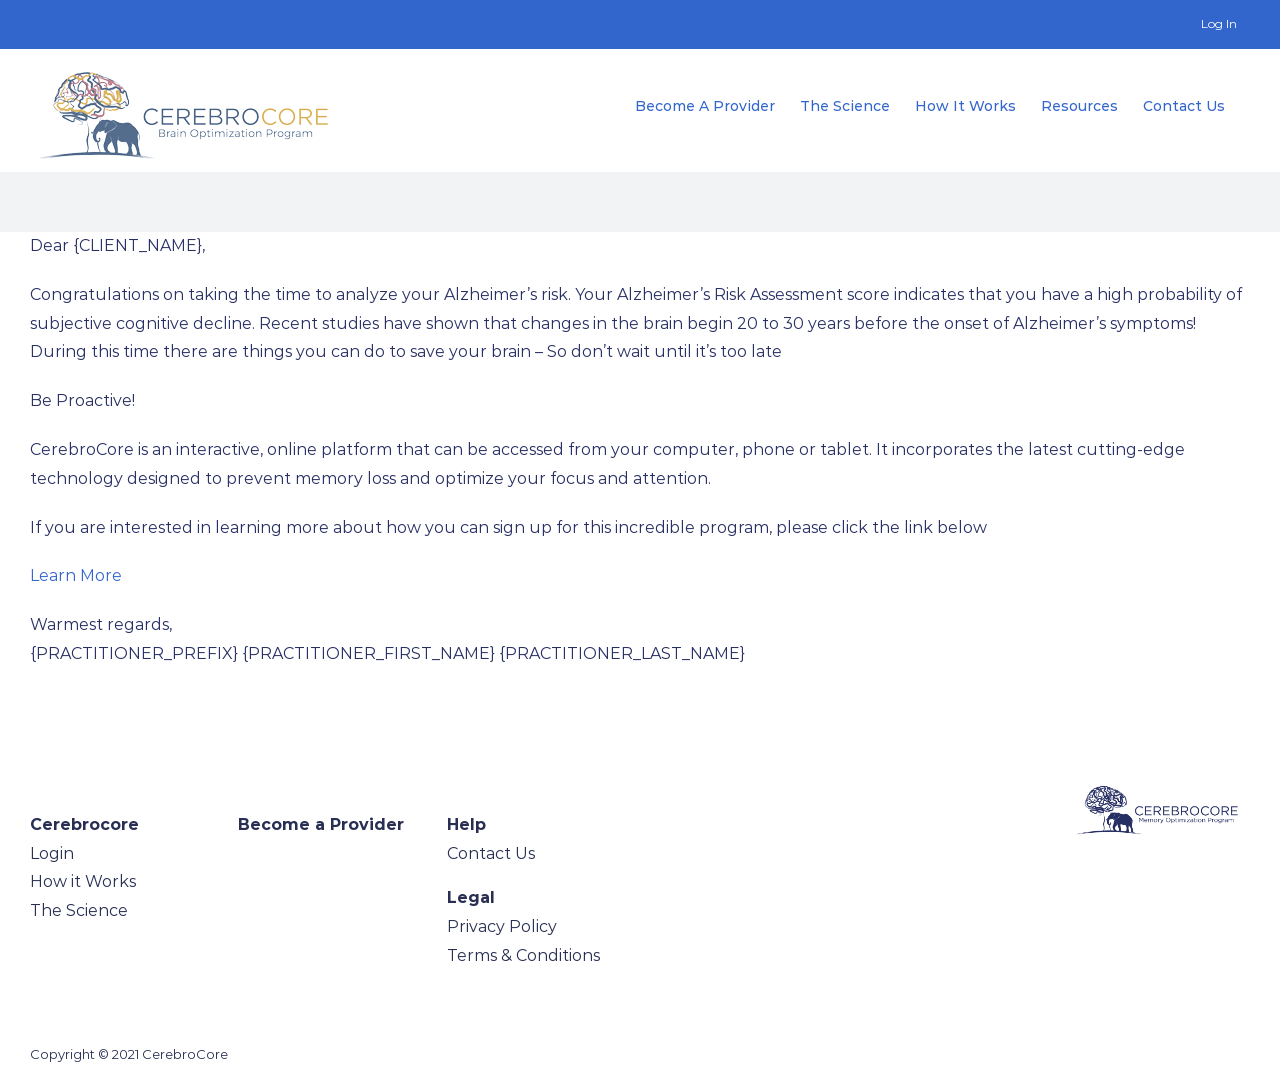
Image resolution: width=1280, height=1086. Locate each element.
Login (52, 853)
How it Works (83, 881)
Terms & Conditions (523, 955)
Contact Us (491, 853)
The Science (79, 910)
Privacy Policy (502, 926)
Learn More (76, 575)
